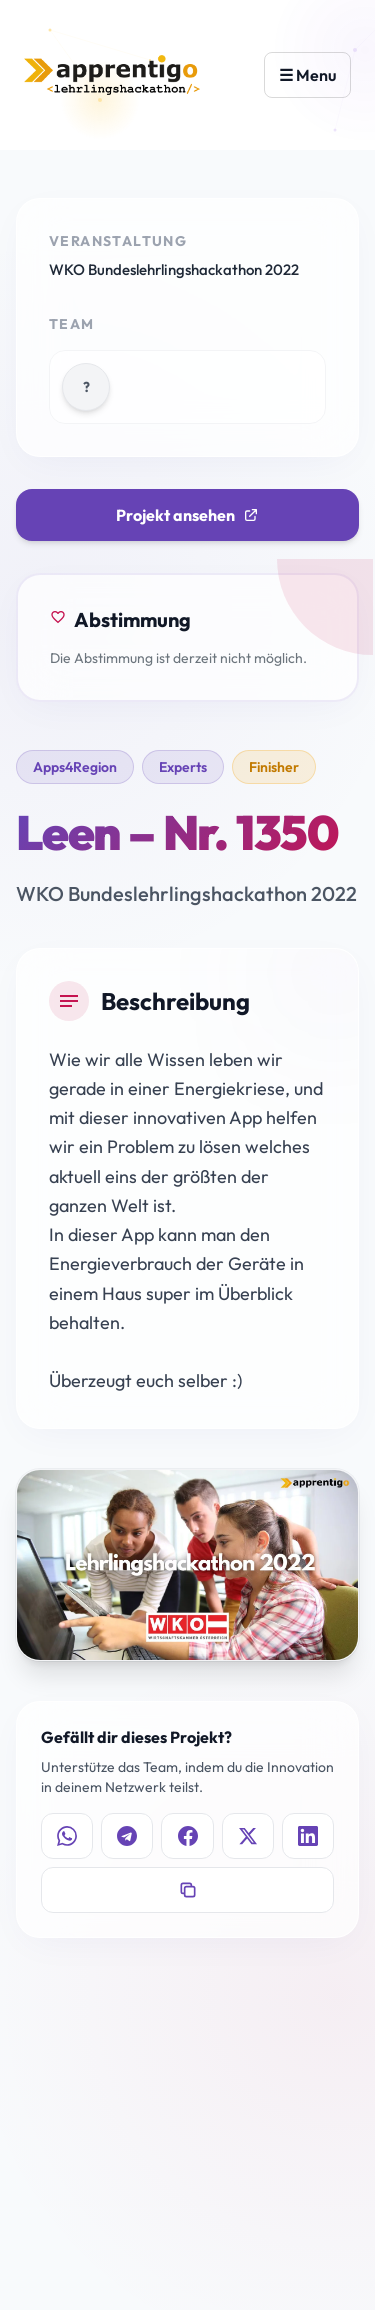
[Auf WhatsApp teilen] (67, 1836)
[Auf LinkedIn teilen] (308, 1836)
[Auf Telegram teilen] (127, 1836)
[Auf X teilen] (248, 1836)
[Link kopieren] (187, 1890)
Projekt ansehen (187, 515)
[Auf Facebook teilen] (187, 1836)
